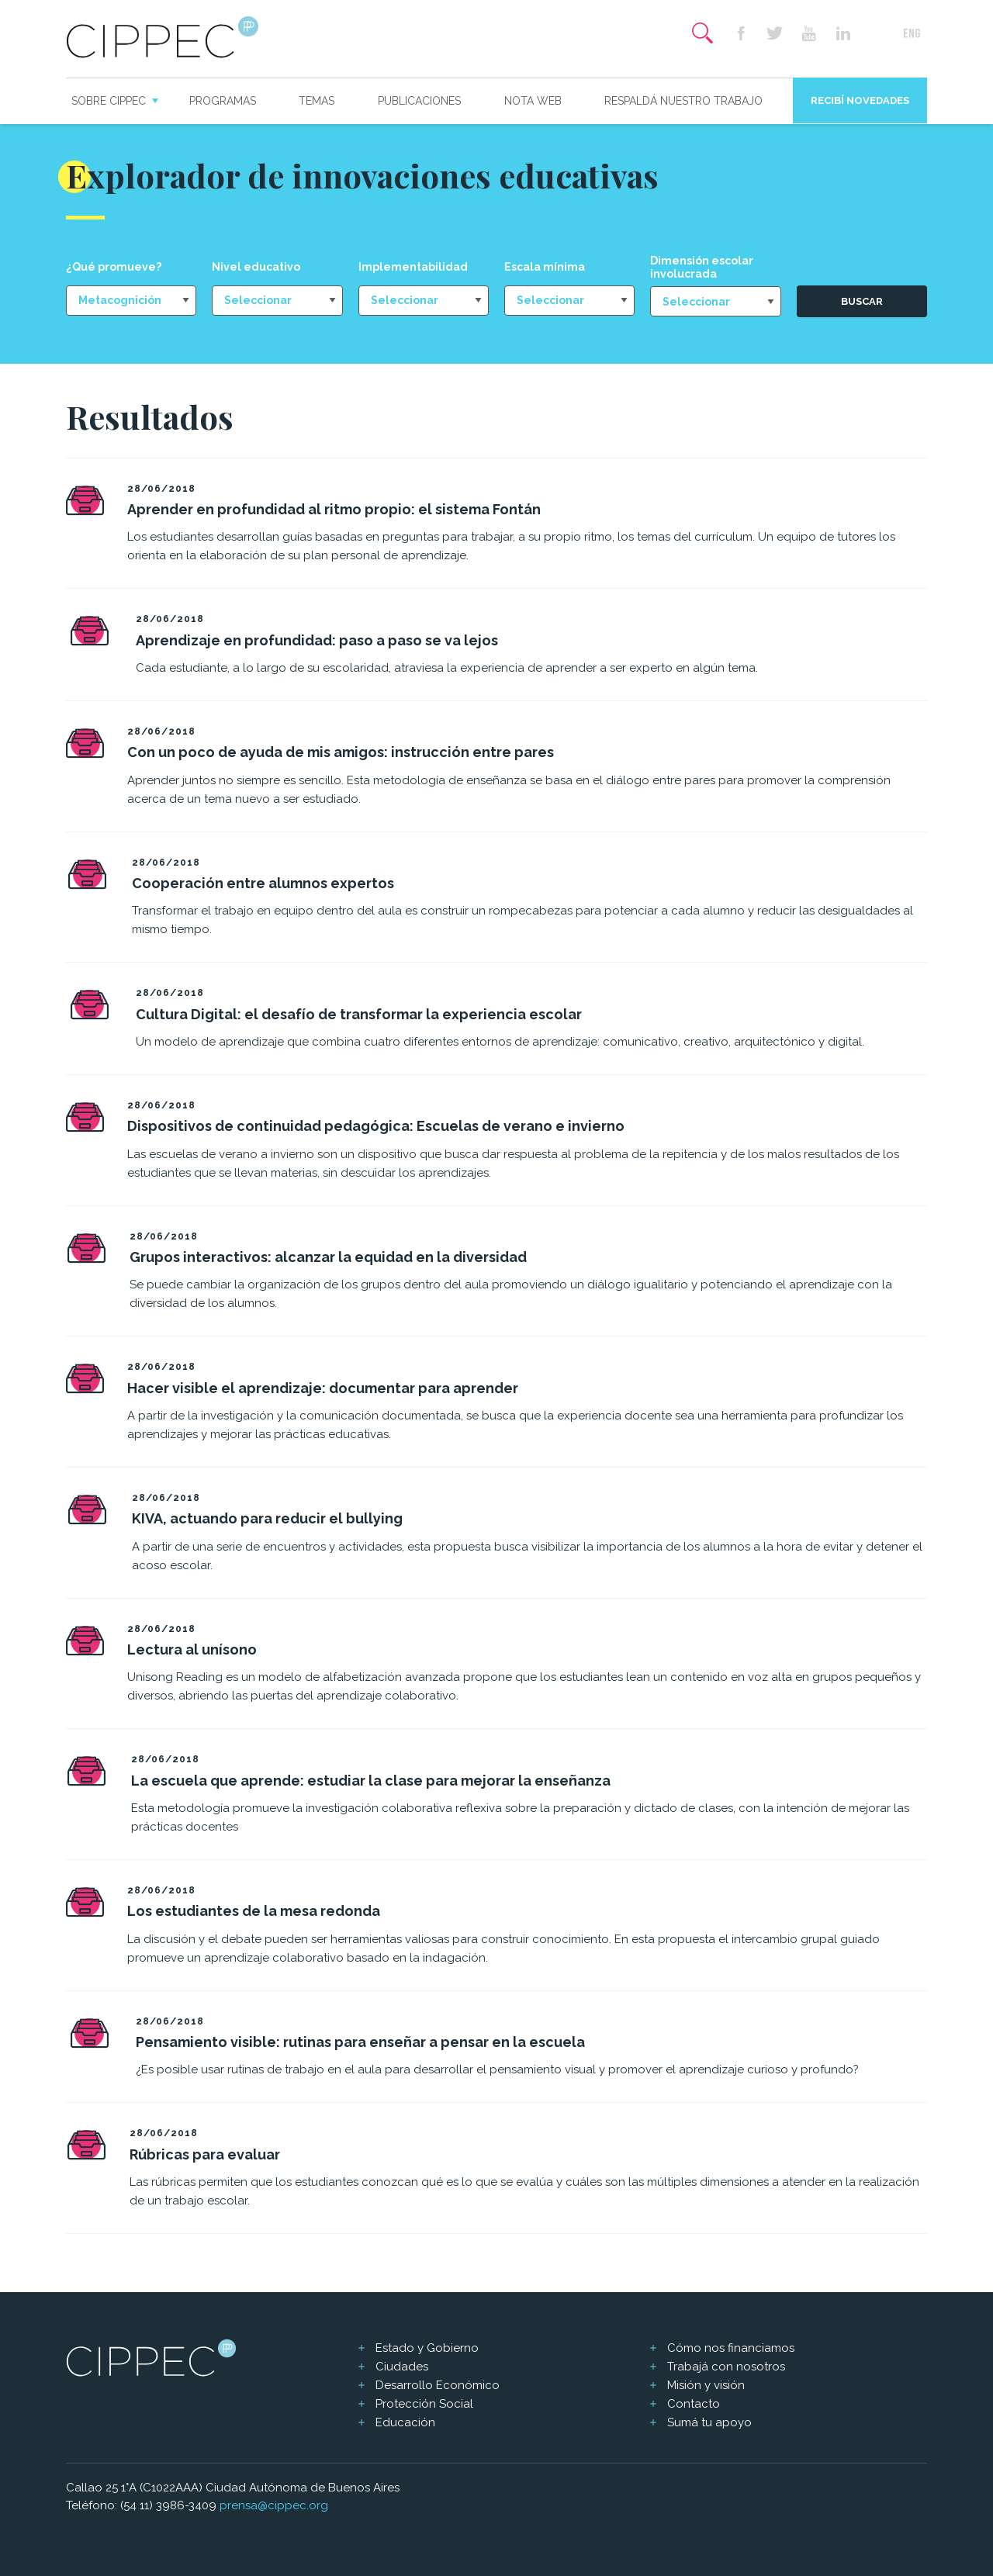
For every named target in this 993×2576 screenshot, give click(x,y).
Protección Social (424, 2404)
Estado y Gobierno (427, 2348)
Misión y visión (706, 2385)
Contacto (693, 2404)
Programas (222, 101)
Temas (316, 101)
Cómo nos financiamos (730, 2348)
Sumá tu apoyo (709, 2422)
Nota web (533, 101)
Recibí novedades (860, 100)
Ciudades (401, 2367)
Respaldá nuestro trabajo (683, 101)
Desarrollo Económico (437, 2385)
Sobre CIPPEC (108, 101)
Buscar (862, 301)
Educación (405, 2422)
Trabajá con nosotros (726, 2367)
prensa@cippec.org (274, 2505)
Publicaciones (419, 101)
